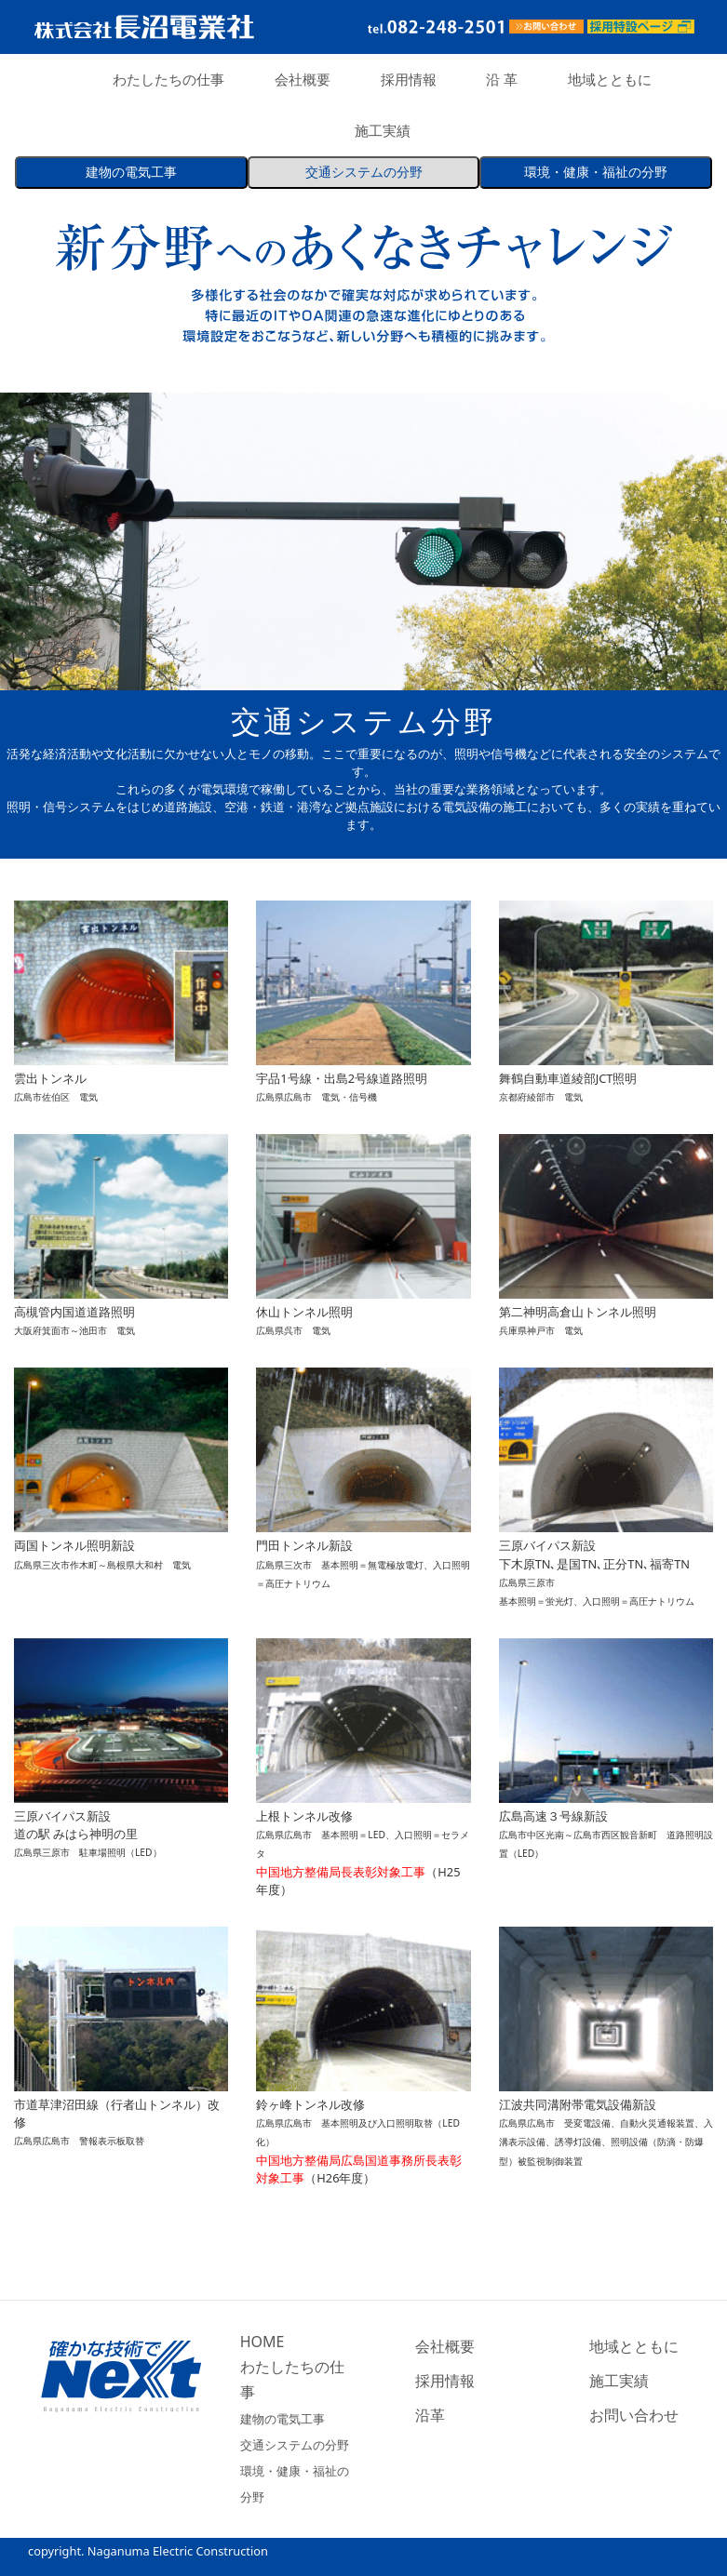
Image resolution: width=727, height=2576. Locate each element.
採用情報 (409, 79)
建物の (131, 173)
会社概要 (302, 79)
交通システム (364, 173)
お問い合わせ (634, 2415)
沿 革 (502, 79)
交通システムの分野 (294, 2444)
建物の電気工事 (282, 2418)
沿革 (430, 2415)
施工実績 (383, 130)
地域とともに (610, 79)
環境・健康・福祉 (595, 173)
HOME (262, 2341)
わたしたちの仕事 (168, 79)
